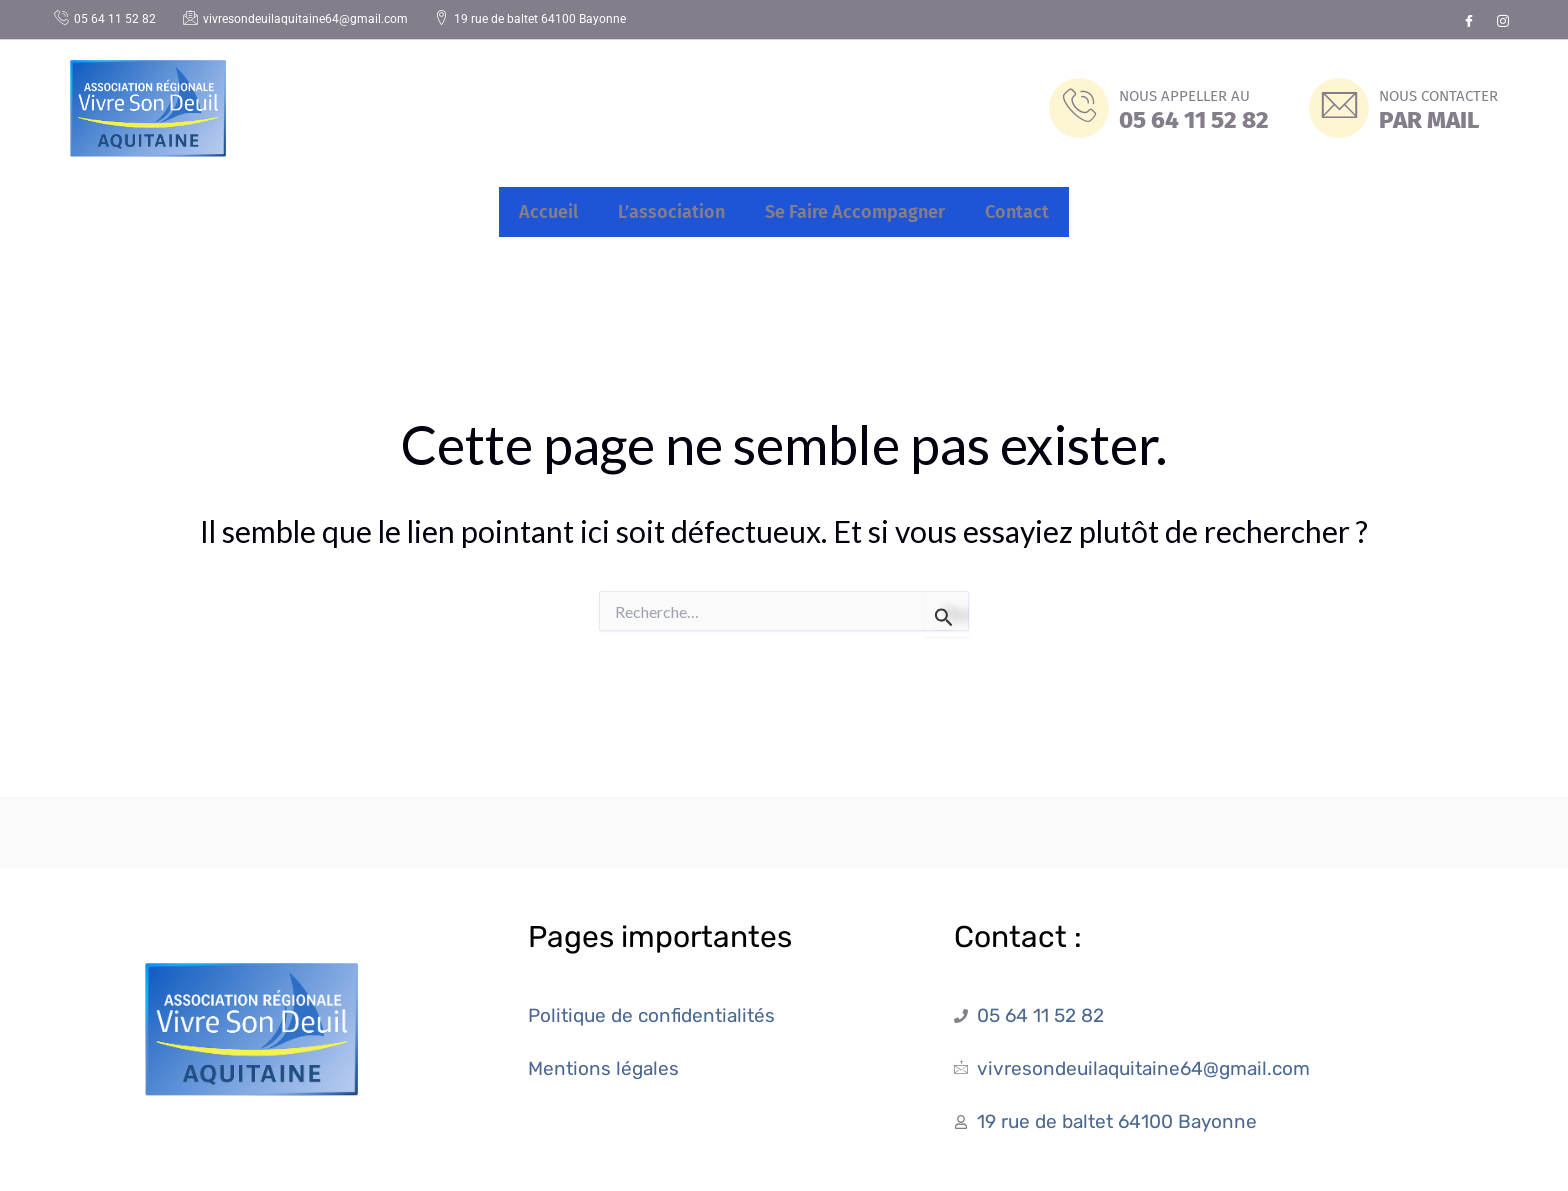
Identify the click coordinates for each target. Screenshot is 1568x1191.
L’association (671, 212)
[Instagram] (1503, 20)
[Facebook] (1469, 20)
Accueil (548, 212)
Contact (1017, 212)
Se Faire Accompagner (855, 212)
